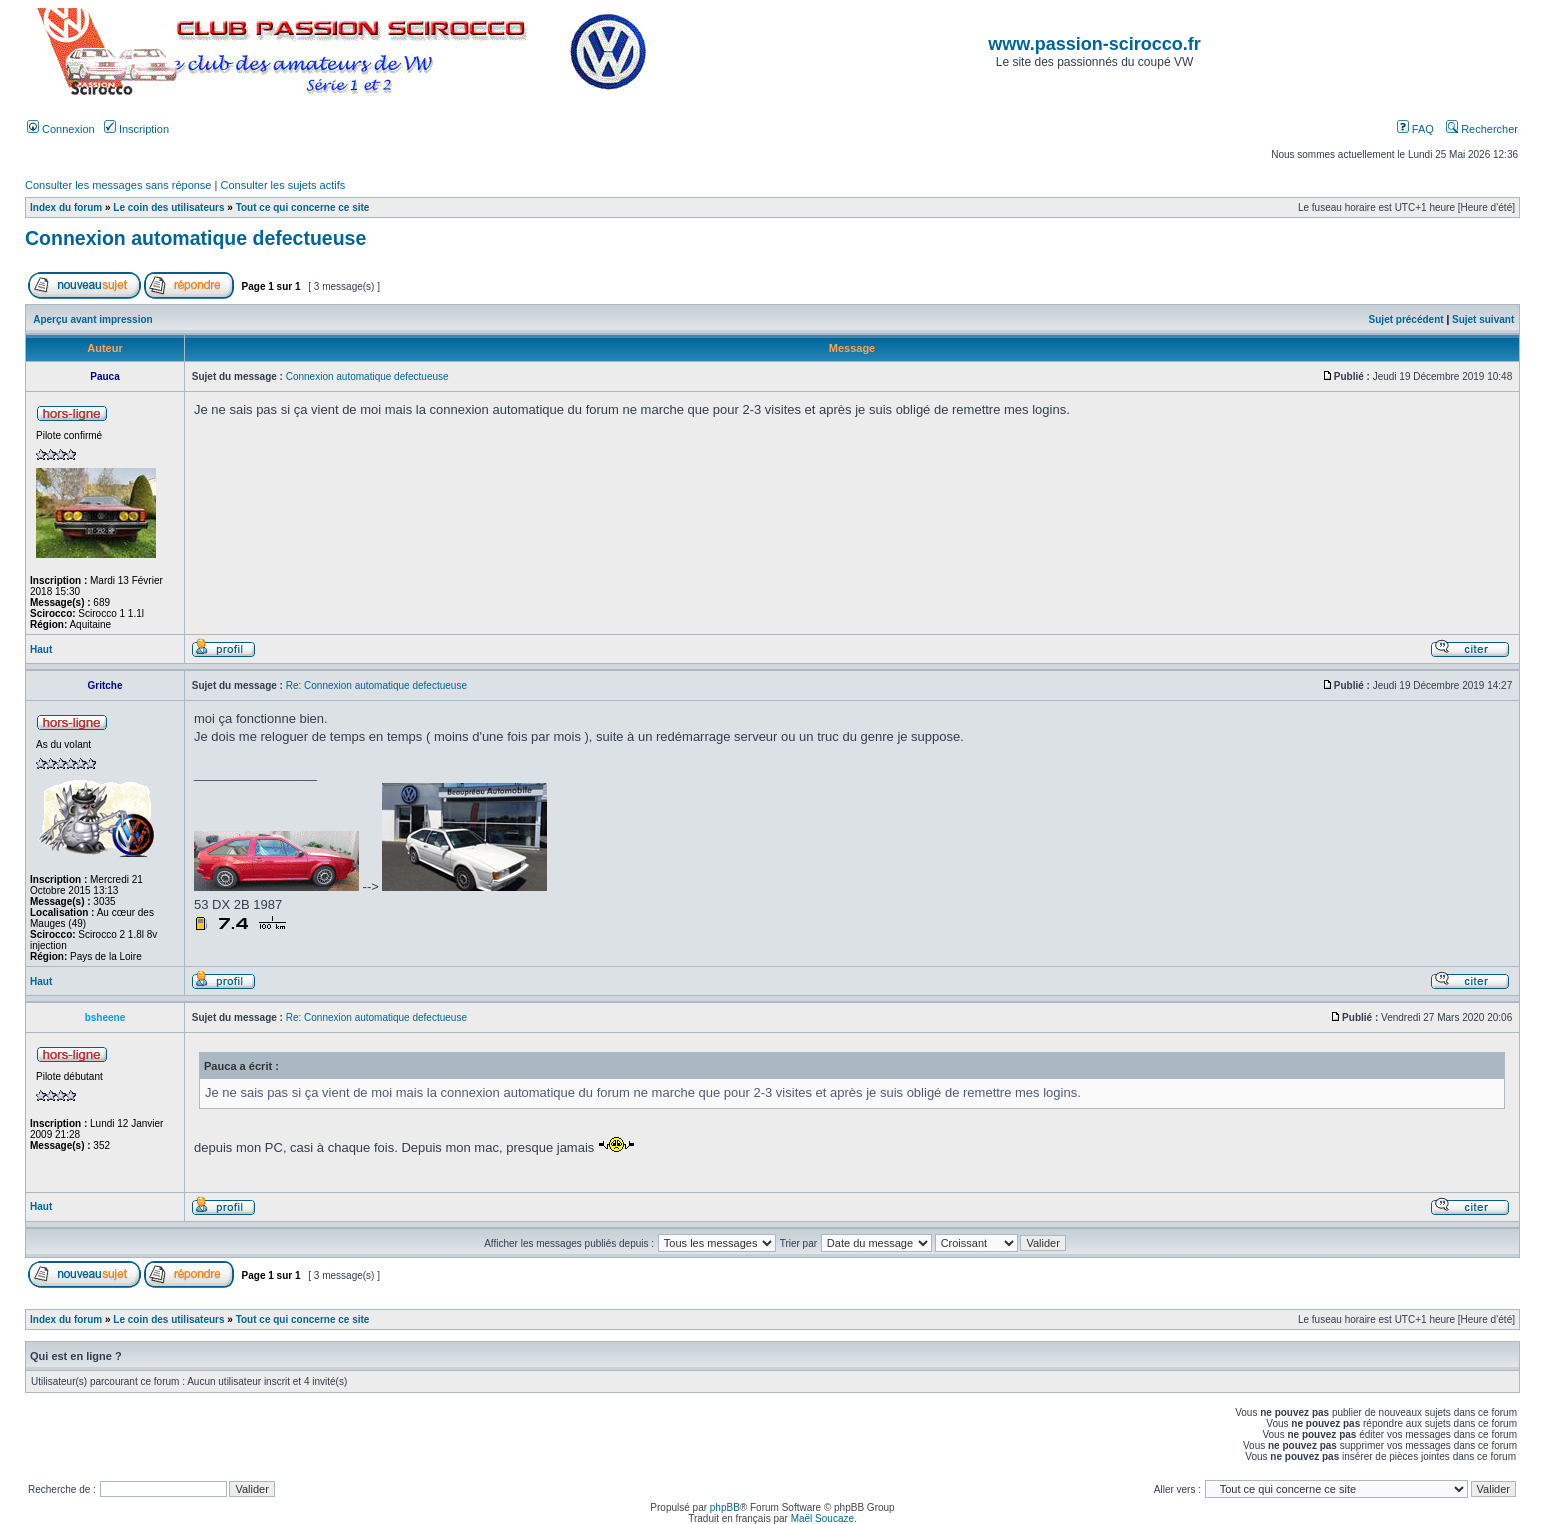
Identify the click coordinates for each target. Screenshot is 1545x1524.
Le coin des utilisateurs (168, 207)
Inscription (136, 129)
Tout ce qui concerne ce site (303, 207)
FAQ (1415, 129)
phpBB (725, 1507)
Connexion (61, 129)
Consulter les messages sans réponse (118, 185)
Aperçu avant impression (92, 319)
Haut (41, 649)
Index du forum (66, 207)
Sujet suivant (1483, 319)
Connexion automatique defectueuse (195, 238)
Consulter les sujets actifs (282, 185)
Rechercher (1482, 129)
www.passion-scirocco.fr (1094, 44)
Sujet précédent (1406, 319)
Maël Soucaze (822, 1518)
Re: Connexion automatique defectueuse (376, 685)
